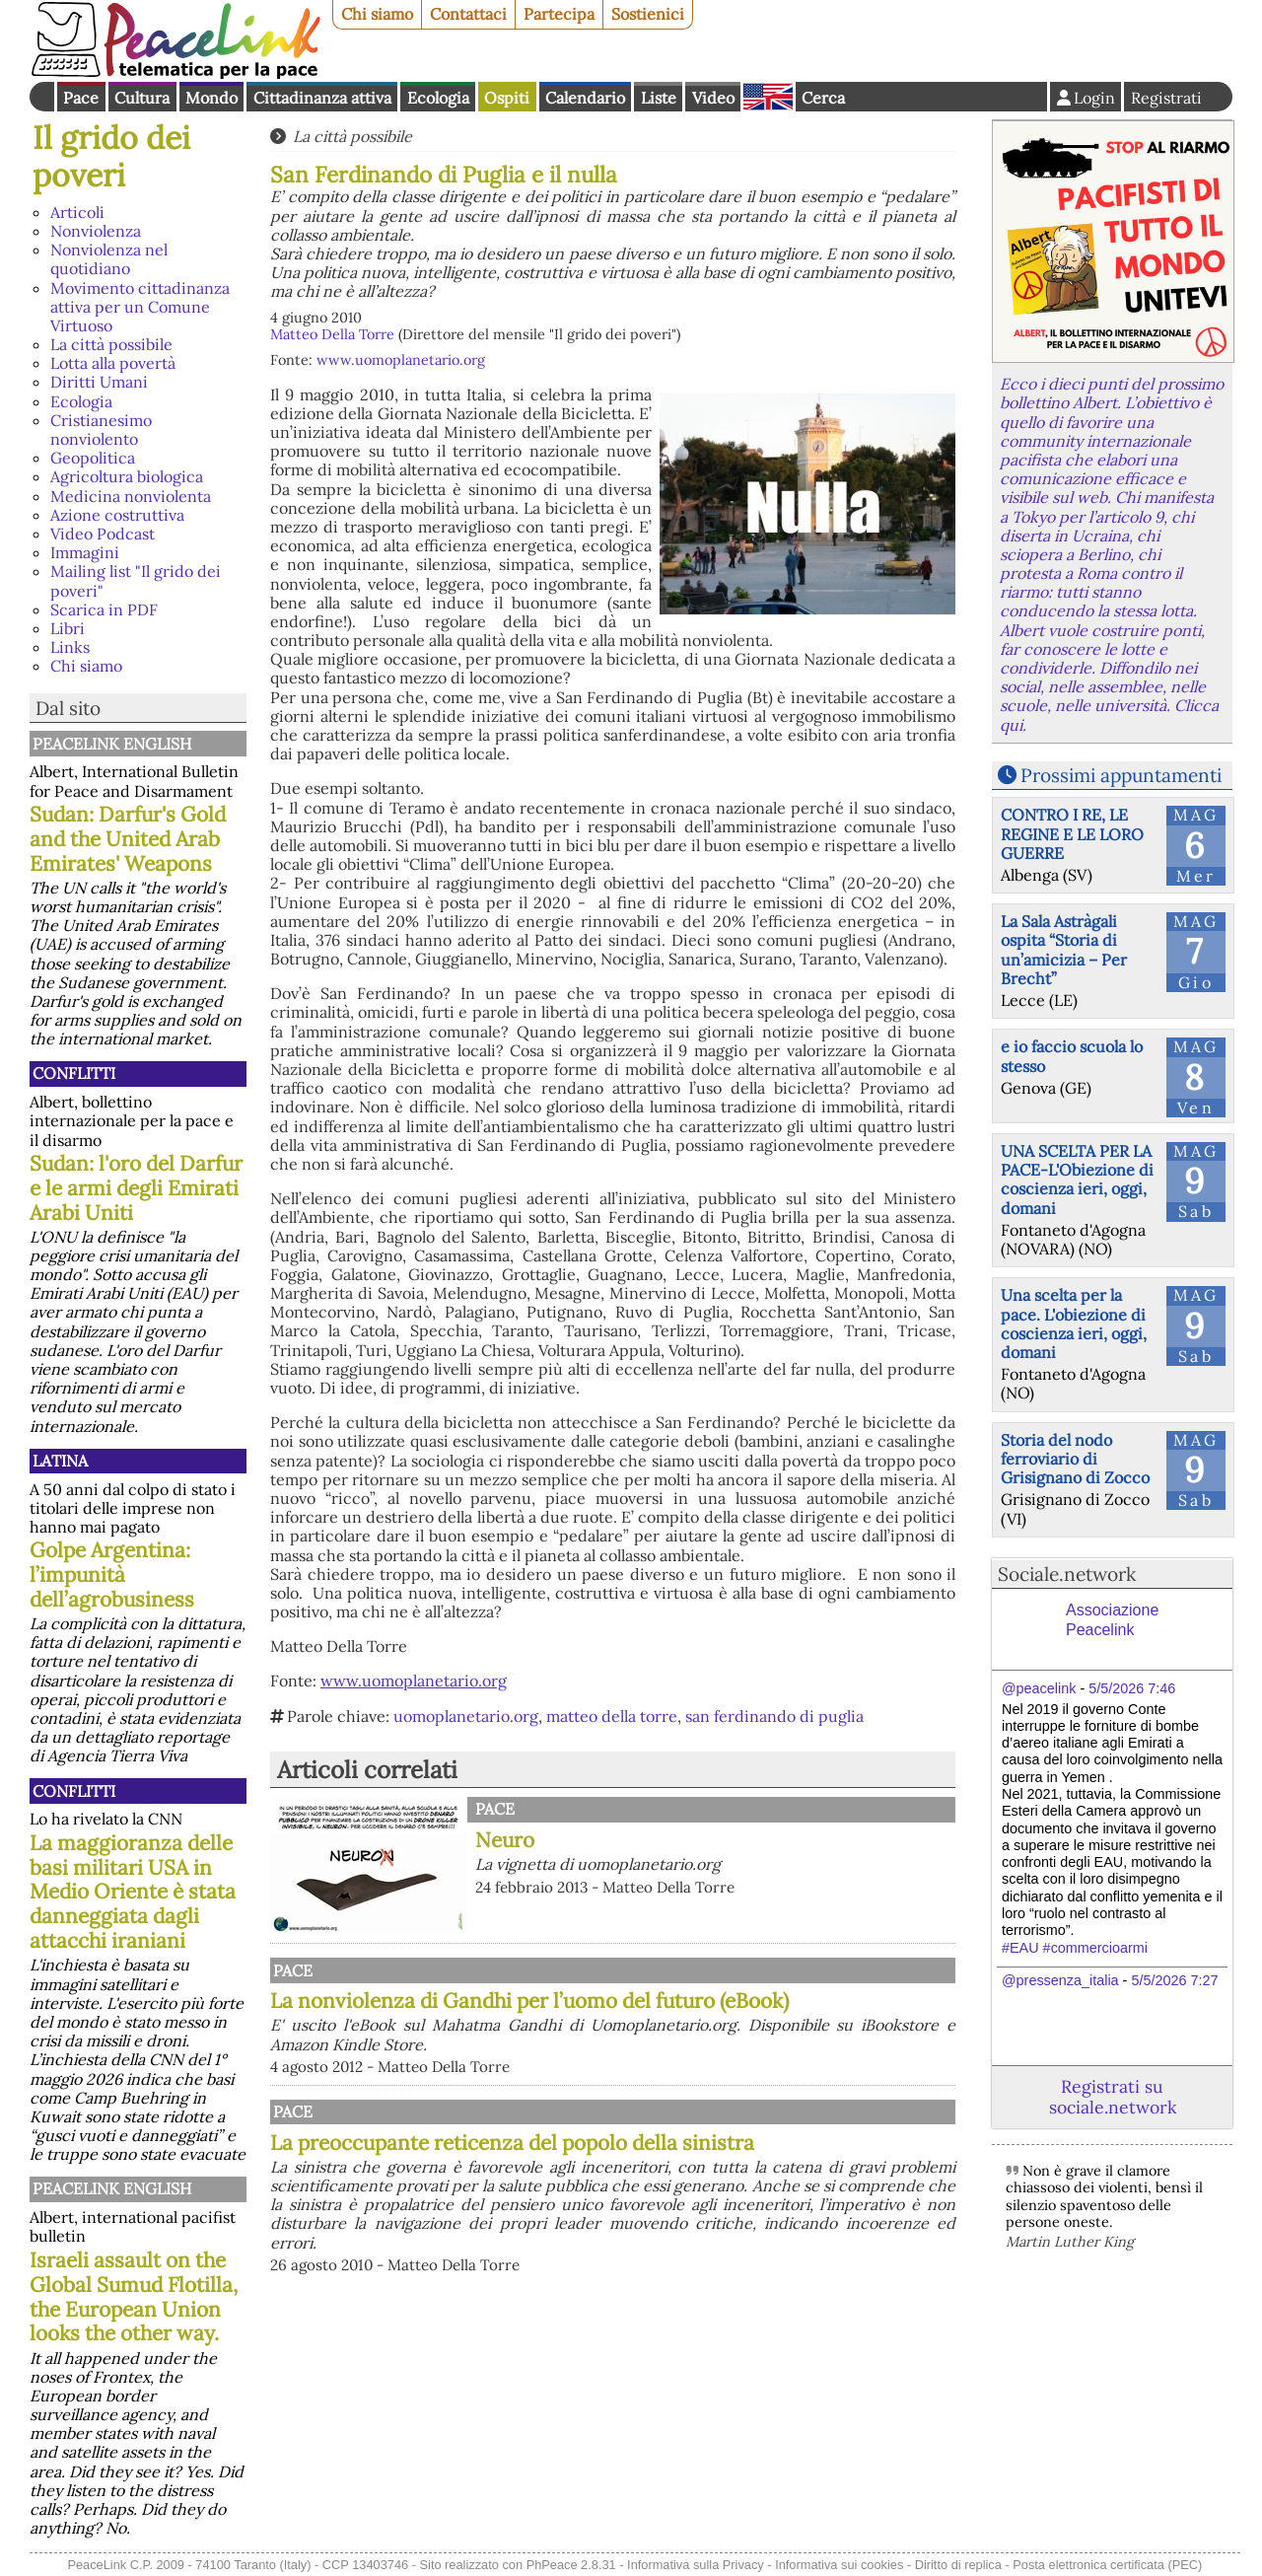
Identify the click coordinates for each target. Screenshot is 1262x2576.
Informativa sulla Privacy (695, 2564)
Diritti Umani (99, 382)
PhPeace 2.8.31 (571, 2564)
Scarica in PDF (104, 609)
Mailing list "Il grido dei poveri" (135, 580)
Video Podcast (102, 533)
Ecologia (438, 97)
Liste (658, 97)
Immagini (84, 552)
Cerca (823, 97)
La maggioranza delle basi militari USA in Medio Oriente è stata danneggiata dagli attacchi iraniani (133, 1892)
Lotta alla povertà (112, 363)
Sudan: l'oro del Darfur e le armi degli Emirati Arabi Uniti (136, 1188)
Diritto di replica (958, 2564)
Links (70, 647)
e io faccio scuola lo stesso (1072, 1056)
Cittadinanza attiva (322, 97)
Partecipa (559, 14)
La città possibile (111, 344)
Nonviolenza (95, 231)
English (768, 96)
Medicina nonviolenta (130, 496)
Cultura (142, 97)
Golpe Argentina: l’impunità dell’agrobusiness (112, 1574)
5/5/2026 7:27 (1174, 1980)
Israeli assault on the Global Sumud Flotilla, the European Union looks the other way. (134, 2297)
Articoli (77, 212)
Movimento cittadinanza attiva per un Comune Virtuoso (140, 306)
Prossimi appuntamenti (1121, 775)
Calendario (585, 97)
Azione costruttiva (117, 515)
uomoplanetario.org (465, 1716)
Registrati (1166, 97)
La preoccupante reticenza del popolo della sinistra (715, 2332)
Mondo (211, 97)
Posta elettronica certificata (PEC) (1107, 2564)
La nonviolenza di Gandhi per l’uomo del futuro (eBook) (715, 2013)
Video (713, 97)
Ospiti (506, 97)
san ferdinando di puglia (774, 1716)
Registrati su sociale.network (1112, 2096)
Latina (60, 1460)
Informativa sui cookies (839, 2564)
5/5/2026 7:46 (1131, 1688)
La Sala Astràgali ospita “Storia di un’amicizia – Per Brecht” (1064, 949)
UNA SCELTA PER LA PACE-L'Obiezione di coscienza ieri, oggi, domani (1077, 1179)
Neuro (504, 1839)
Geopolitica (92, 457)
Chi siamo (377, 14)
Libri (67, 628)
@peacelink (1039, 1688)
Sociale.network (1067, 1574)
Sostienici (647, 14)
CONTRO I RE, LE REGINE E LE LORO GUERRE (1072, 833)
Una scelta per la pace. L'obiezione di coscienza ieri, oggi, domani (1074, 1323)
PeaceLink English (112, 743)
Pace (81, 97)
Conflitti (74, 1073)
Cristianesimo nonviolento (101, 429)
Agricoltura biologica (126, 476)
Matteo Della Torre (332, 334)
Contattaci (468, 14)
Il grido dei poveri (111, 156)
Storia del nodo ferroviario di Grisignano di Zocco (1075, 1458)
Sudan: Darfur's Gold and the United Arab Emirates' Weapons (128, 839)
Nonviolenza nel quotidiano (109, 259)
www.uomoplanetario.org (400, 360)
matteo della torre (611, 1716)
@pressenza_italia (1060, 1980)
